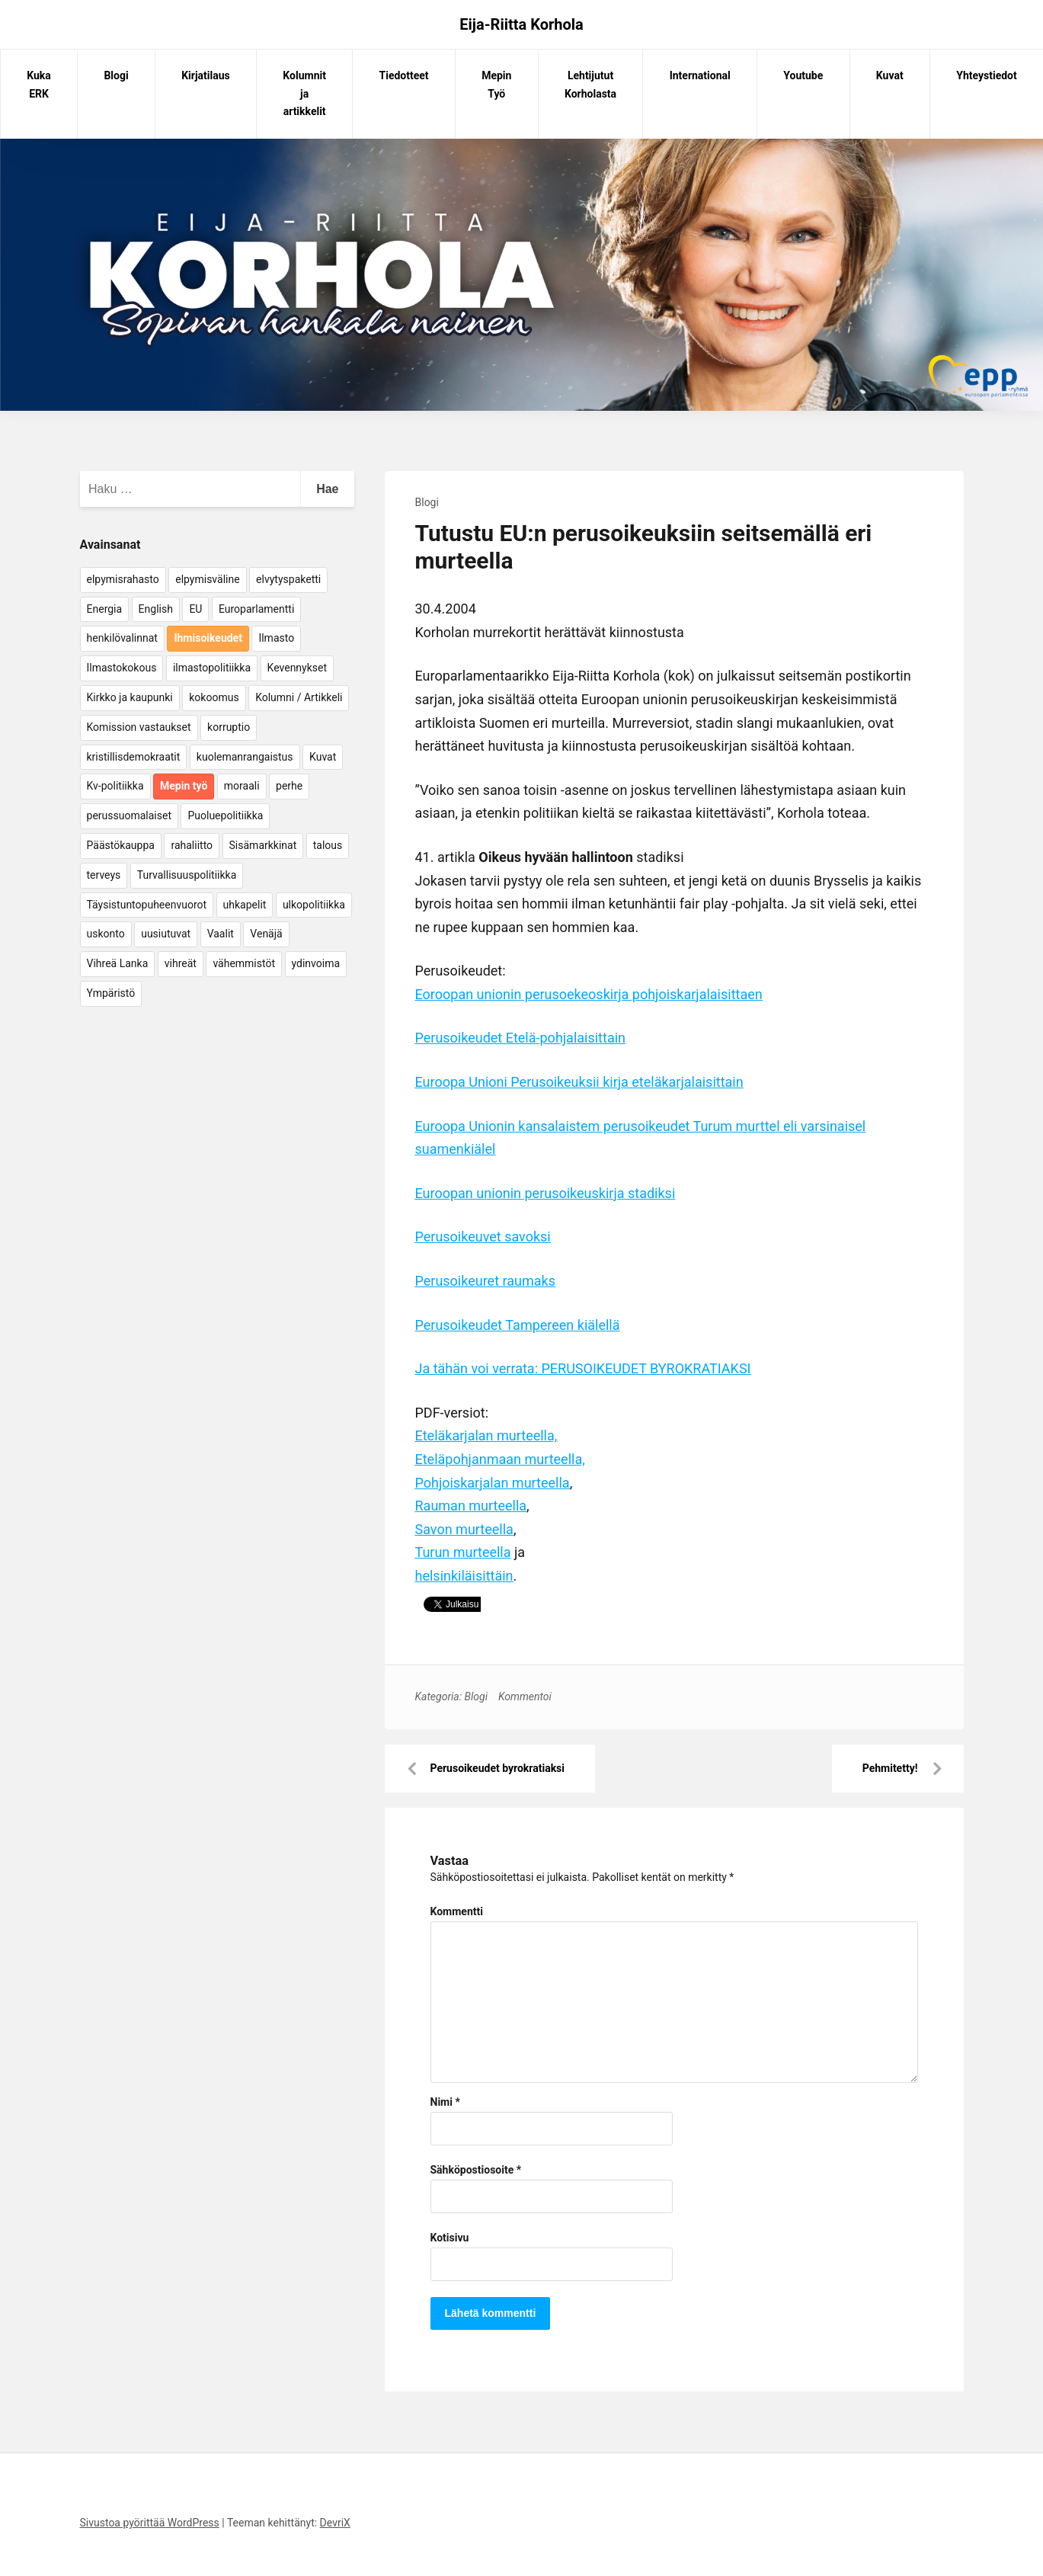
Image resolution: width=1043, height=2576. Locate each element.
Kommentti (456, 1911)
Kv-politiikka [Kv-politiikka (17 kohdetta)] (115, 786)
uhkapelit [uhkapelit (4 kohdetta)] (245, 905)
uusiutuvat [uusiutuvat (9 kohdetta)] (165, 934)
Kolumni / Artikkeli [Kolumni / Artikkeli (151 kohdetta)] (298, 697)
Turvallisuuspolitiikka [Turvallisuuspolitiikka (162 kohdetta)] (187, 875)
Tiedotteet (404, 75)
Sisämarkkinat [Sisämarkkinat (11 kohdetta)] (263, 845)
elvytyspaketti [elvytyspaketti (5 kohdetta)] (288, 579)
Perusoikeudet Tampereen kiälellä (517, 1325)
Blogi (116, 75)
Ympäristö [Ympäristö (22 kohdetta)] (111, 993)
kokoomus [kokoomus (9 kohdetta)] (213, 697)
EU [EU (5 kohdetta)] (195, 609)
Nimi (445, 2102)
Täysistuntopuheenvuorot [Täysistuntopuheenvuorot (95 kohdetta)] (147, 905)
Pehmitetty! (890, 1768)
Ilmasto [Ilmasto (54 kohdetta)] (276, 638)
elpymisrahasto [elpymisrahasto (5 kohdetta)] (123, 579)
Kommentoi (525, 1696)
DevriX (335, 2523)
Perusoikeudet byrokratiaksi (497, 1768)
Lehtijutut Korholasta (590, 84)
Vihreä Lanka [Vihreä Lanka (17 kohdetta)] (118, 963)
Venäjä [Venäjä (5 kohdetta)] (266, 934)
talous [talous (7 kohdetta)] (328, 845)
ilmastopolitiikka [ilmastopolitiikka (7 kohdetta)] (212, 668)
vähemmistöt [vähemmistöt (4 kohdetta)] (244, 963)
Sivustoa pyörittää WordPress (149, 2523)
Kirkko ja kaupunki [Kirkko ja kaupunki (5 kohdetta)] (130, 697)
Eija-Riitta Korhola (521, 24)
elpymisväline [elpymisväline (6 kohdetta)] (207, 579)
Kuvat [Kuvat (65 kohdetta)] (322, 757)
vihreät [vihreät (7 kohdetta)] (181, 963)
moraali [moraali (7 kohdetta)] (242, 786)
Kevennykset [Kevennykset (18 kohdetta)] (297, 668)
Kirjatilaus (205, 75)
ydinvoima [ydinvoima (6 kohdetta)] (316, 963)
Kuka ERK (39, 84)
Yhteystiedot (986, 75)
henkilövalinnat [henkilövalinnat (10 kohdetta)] (122, 638)
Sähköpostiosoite (476, 2170)
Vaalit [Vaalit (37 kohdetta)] (220, 934)
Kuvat (890, 75)
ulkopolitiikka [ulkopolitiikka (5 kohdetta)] (314, 905)
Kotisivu (449, 2238)
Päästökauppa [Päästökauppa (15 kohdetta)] (121, 845)
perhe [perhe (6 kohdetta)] (289, 786)
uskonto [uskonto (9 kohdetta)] (106, 934)
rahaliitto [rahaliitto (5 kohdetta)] (192, 845)
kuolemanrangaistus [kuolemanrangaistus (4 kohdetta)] (245, 757)
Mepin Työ (496, 84)
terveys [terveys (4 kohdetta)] (104, 875)
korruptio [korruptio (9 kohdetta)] (228, 727)
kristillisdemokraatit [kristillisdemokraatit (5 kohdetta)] (134, 757)
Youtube (803, 75)
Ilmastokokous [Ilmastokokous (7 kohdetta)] (122, 668)
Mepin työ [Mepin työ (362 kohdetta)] (183, 786)
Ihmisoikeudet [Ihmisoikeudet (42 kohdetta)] (208, 638)
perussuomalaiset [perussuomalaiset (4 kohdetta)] (129, 815)
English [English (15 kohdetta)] (156, 609)
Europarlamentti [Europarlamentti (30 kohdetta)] (256, 609)
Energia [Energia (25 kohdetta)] (105, 609)
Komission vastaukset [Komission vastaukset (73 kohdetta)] (139, 727)
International (700, 75)
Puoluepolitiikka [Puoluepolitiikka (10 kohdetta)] (225, 815)
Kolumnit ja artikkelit (304, 93)
